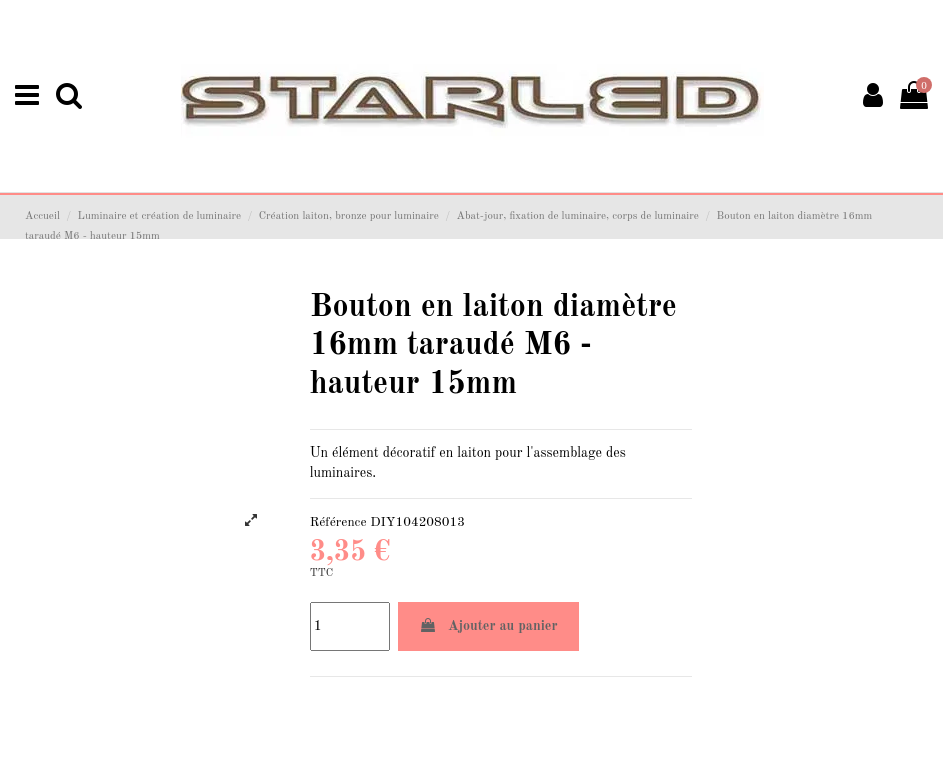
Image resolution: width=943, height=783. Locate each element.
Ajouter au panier (488, 625)
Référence (338, 522)
